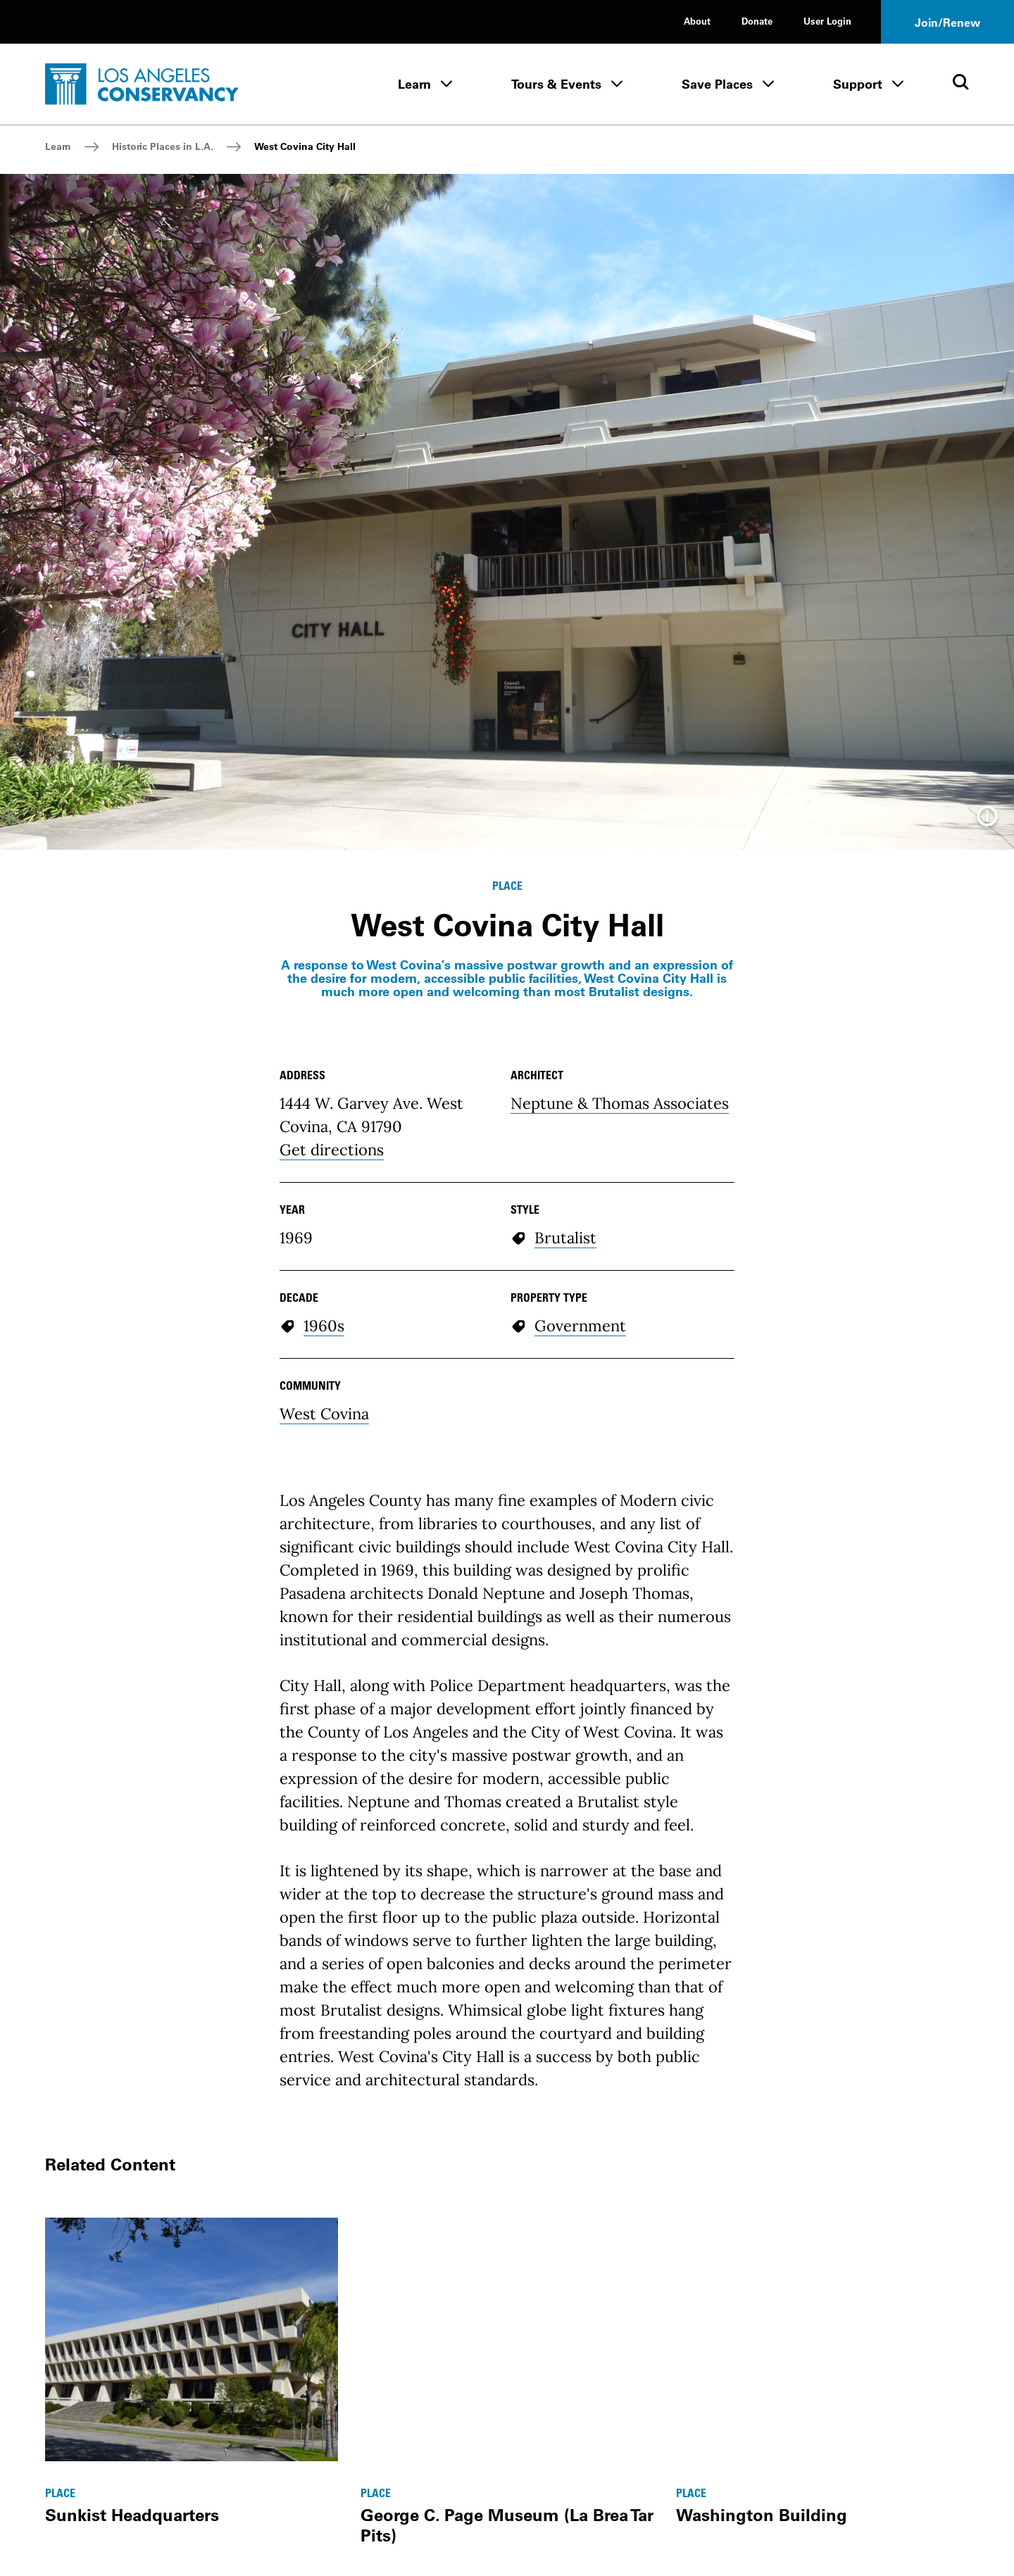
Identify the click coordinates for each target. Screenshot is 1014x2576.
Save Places (717, 84)
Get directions (332, 1150)
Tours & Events (556, 84)
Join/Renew (947, 22)
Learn (414, 84)
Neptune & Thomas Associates (620, 1103)
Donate (756, 21)
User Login (827, 21)
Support (857, 84)
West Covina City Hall (305, 146)
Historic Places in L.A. (162, 146)
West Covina (324, 1414)
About (697, 21)
